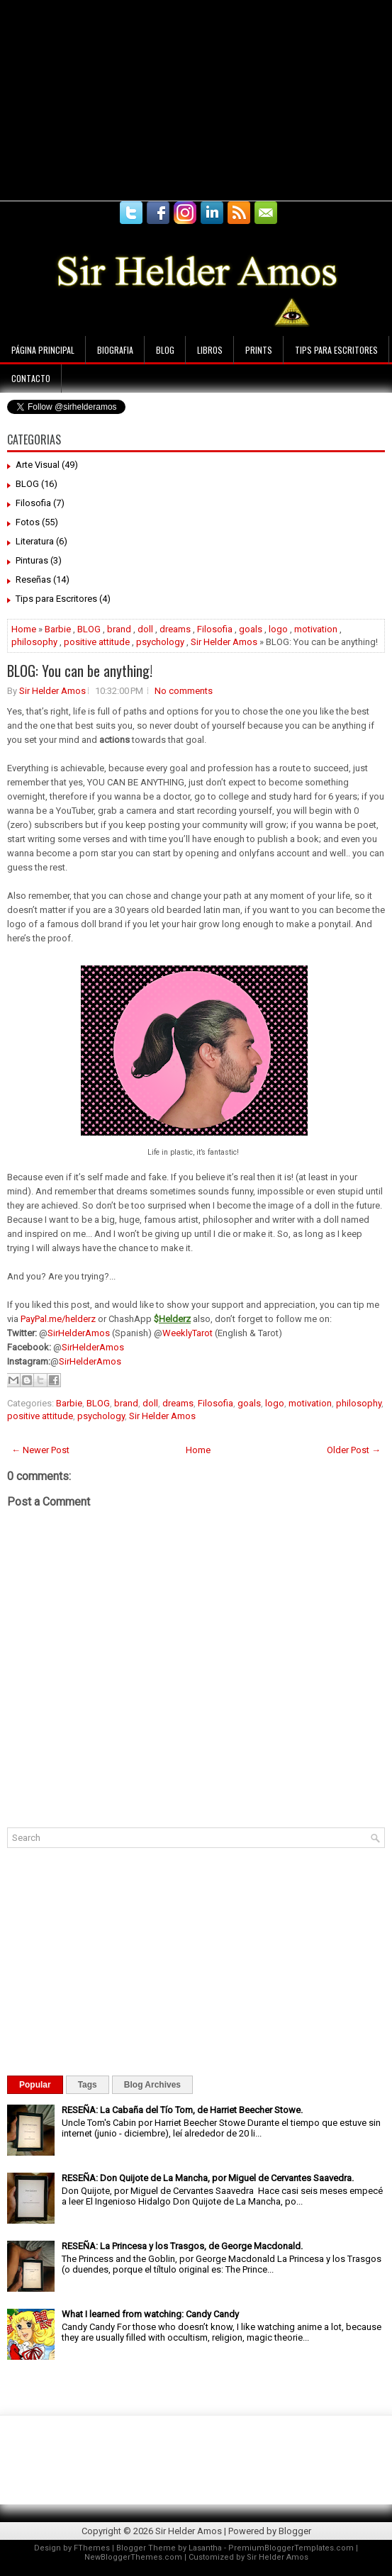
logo (278, 629)
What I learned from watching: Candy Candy (150, 2314)
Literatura (35, 541)
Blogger (295, 2531)
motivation (315, 629)
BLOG (27, 483)
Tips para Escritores (336, 350)
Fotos (28, 522)
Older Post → (354, 1450)
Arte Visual (38, 464)
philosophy (34, 642)
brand (119, 629)
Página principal (42, 350)
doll (145, 629)
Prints (258, 350)
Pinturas (32, 560)
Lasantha (205, 2548)
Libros (210, 350)
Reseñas (33, 579)
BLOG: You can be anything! (79, 670)
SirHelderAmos (78, 1333)
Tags (87, 2085)
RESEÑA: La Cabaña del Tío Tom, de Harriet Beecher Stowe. (182, 2110)
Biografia (115, 350)
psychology (160, 642)
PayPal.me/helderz (58, 1319)
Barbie (58, 629)
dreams (175, 629)
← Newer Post (40, 1450)
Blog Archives (152, 2085)
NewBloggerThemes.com (133, 2557)
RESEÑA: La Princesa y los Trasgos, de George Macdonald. (182, 2246)
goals (250, 629)
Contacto (30, 378)
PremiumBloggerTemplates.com (291, 2548)
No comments (184, 690)
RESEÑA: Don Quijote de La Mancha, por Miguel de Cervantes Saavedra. (208, 2178)
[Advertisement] (166, 99)
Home (23, 629)
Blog (165, 350)
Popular (35, 2085)
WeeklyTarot (187, 1333)
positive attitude (97, 642)
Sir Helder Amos (224, 642)
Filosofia (33, 503)
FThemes (92, 2548)
